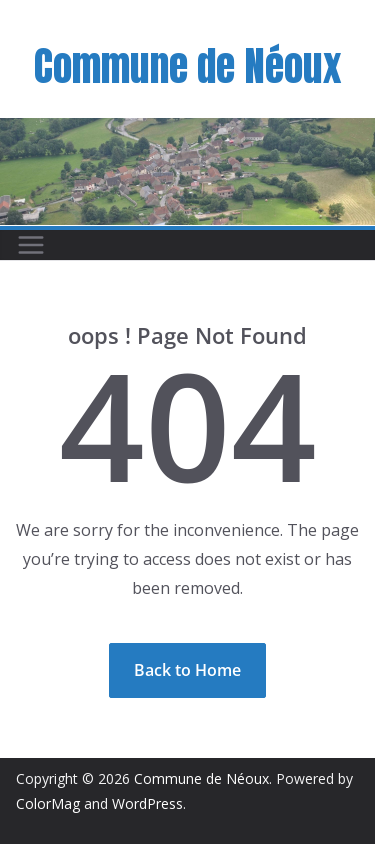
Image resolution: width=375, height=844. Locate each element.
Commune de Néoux (187, 66)
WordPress (147, 803)
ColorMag (48, 803)
